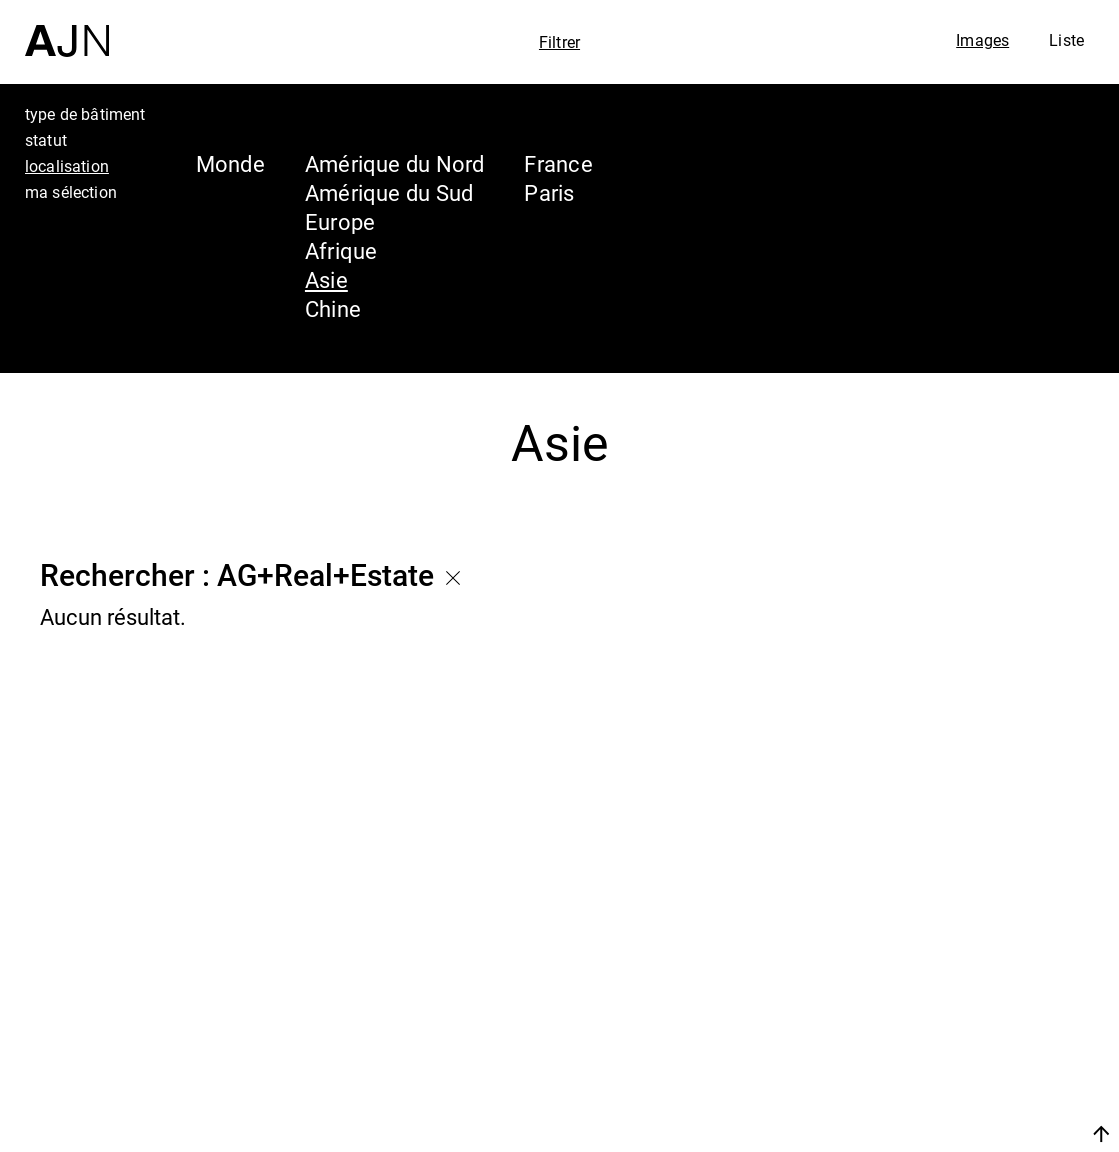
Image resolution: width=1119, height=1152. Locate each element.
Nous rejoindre (912, 1133)
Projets (912, 1046)
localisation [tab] (67, 166)
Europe (340, 221)
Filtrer (559, 42)
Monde (230, 163)
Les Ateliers (944, 1008)
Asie (326, 279)
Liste (1066, 40)
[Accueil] (67, 28)
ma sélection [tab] (71, 192)
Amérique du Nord (395, 163)
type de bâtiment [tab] (85, 114)
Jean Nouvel (948, 970)
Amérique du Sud (389, 192)
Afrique (341, 250)
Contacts (925, 1084)
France (558, 163)
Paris (549, 192)
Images (982, 40)
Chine (333, 308)
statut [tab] (46, 140)
